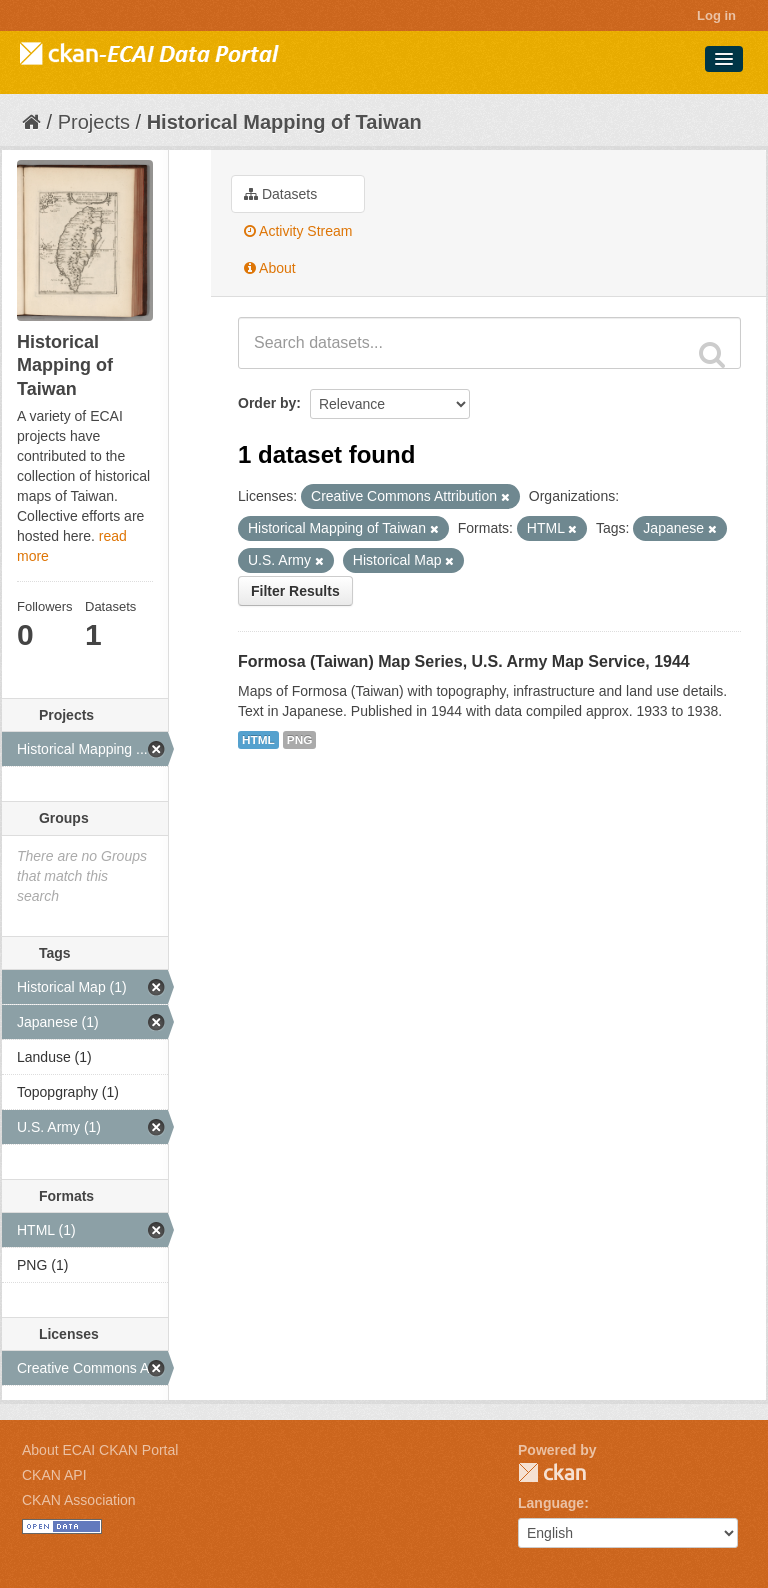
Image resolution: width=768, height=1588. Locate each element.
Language (551, 1503)
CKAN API (54, 1475)
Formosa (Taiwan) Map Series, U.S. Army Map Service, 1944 (464, 661)
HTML (258, 740)
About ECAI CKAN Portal (100, 1450)
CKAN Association (79, 1500)
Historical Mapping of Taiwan (284, 122)
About (270, 268)
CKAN (552, 1472)
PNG (300, 740)
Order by (267, 403)
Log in (716, 15)
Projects (94, 122)
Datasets (280, 194)
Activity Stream (298, 231)
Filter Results (295, 591)
